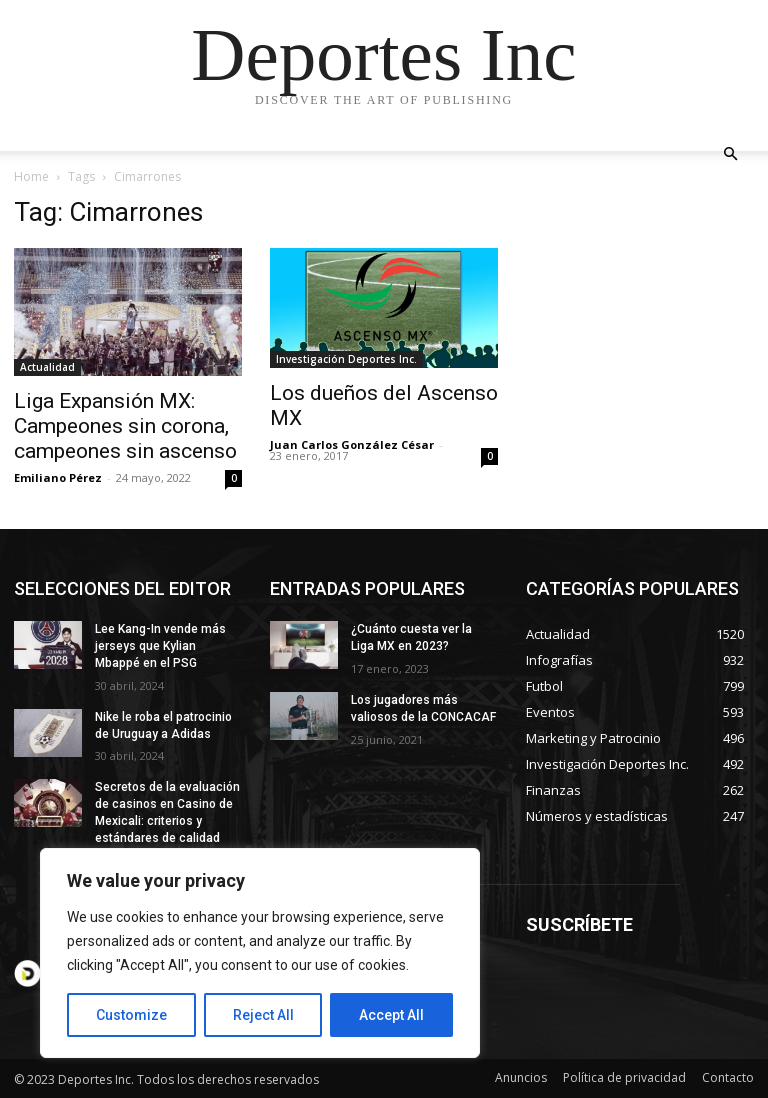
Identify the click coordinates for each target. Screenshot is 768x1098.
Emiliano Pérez (58, 477)
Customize (131, 1015)
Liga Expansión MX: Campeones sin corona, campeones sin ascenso (125, 426)
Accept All (391, 1015)
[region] (260, 953)
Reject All (263, 1015)
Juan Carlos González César (352, 444)
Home (31, 176)
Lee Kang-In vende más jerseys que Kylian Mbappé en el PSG (160, 646)
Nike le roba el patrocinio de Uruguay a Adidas (163, 725)
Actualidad (47, 367)
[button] (730, 154)
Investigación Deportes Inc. (346, 359)
